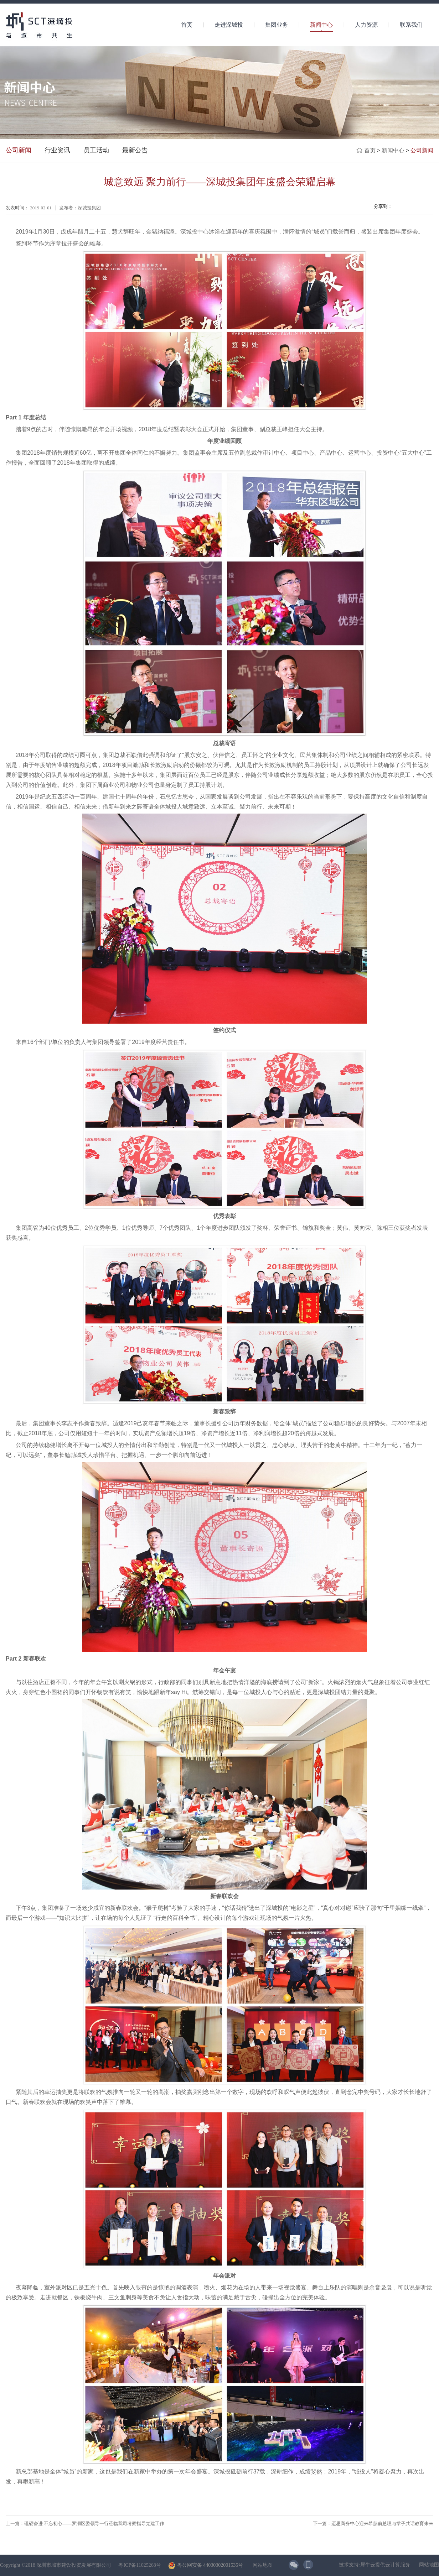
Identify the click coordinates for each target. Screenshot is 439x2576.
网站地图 (261, 2565)
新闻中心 (393, 150)
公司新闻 (421, 150)
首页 (186, 25)
